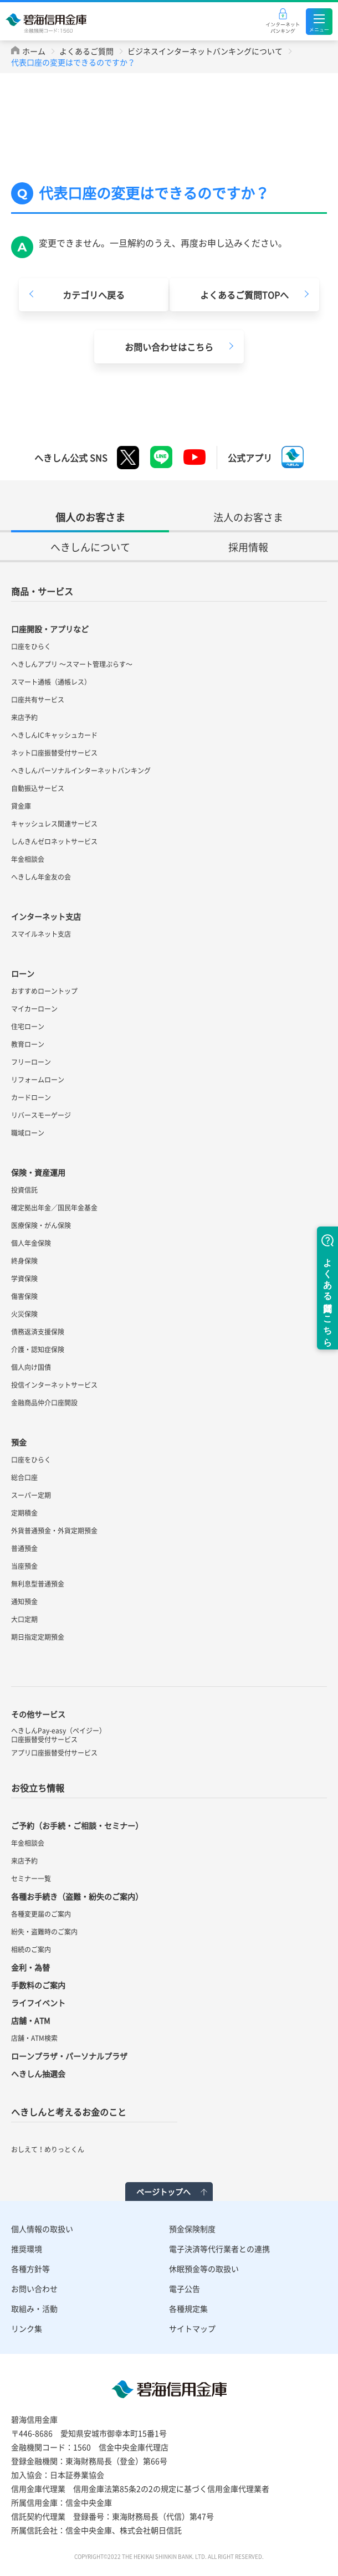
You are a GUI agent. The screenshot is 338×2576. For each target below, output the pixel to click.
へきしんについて (90, 547)
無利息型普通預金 (37, 1584)
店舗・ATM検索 (34, 2038)
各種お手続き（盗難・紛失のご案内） (77, 1896)
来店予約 (24, 717)
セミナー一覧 (31, 1879)
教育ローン (27, 1044)
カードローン (31, 1097)
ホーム (33, 51)
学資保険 (24, 1279)
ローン (22, 973)
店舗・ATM (30, 2020)
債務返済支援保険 (37, 1332)
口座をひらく (31, 646)
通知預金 (24, 1602)
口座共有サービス (37, 700)
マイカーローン (34, 1009)
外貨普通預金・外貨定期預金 (54, 1531)
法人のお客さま (248, 517)
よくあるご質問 (86, 51)
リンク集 (26, 2328)
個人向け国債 (31, 1367)
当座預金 (24, 1566)
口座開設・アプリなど (50, 628)
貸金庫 (21, 806)
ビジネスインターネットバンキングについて (205, 51)
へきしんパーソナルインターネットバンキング (81, 771)
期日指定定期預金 (37, 1637)
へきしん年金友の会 (41, 877)
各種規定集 (188, 2308)
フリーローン (31, 1062)
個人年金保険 (31, 1243)
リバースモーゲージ (41, 1115)
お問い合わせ (34, 2288)
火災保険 (24, 1314)
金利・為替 (30, 1967)
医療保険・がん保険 (41, 1225)
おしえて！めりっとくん (47, 2149)
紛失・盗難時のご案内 (44, 1932)
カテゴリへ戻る (94, 294)
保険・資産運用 (38, 1172)
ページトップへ (163, 2191)
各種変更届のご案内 (41, 1914)
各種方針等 (30, 2268)
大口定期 (24, 1619)
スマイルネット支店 (41, 934)
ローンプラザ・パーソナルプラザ (69, 2055)
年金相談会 (27, 859)
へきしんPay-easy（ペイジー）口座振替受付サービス (58, 1735)
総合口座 (24, 1477)
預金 (19, 1442)
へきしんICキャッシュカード (54, 735)
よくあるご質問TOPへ (244, 294)
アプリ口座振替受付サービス (54, 1753)
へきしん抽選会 (38, 2073)
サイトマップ (192, 2328)
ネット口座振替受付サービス (54, 753)
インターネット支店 (46, 916)
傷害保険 (24, 1296)
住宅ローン (27, 1027)
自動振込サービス (37, 788)
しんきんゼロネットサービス (54, 841)
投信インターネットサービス (54, 1385)
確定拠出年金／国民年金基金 (54, 1208)
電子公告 (184, 2288)
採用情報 (248, 547)
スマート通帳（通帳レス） (51, 682)
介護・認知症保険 (37, 1349)
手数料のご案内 (38, 1984)
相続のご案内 (31, 1949)
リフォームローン (37, 1080)
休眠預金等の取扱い (204, 2268)
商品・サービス (42, 591)
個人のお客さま (90, 517)
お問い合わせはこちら (169, 346)
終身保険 (24, 1261)
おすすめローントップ (44, 991)
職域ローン (27, 1133)
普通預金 (24, 1548)
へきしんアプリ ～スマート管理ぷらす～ (71, 664)
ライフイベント (38, 2002)
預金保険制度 (192, 2228)
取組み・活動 (34, 2308)
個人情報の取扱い (42, 2228)
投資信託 (24, 1190)
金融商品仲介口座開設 (44, 1403)
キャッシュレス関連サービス (54, 824)
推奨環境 (26, 2248)
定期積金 (24, 1513)
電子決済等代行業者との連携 (219, 2248)
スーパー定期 (31, 1495)
